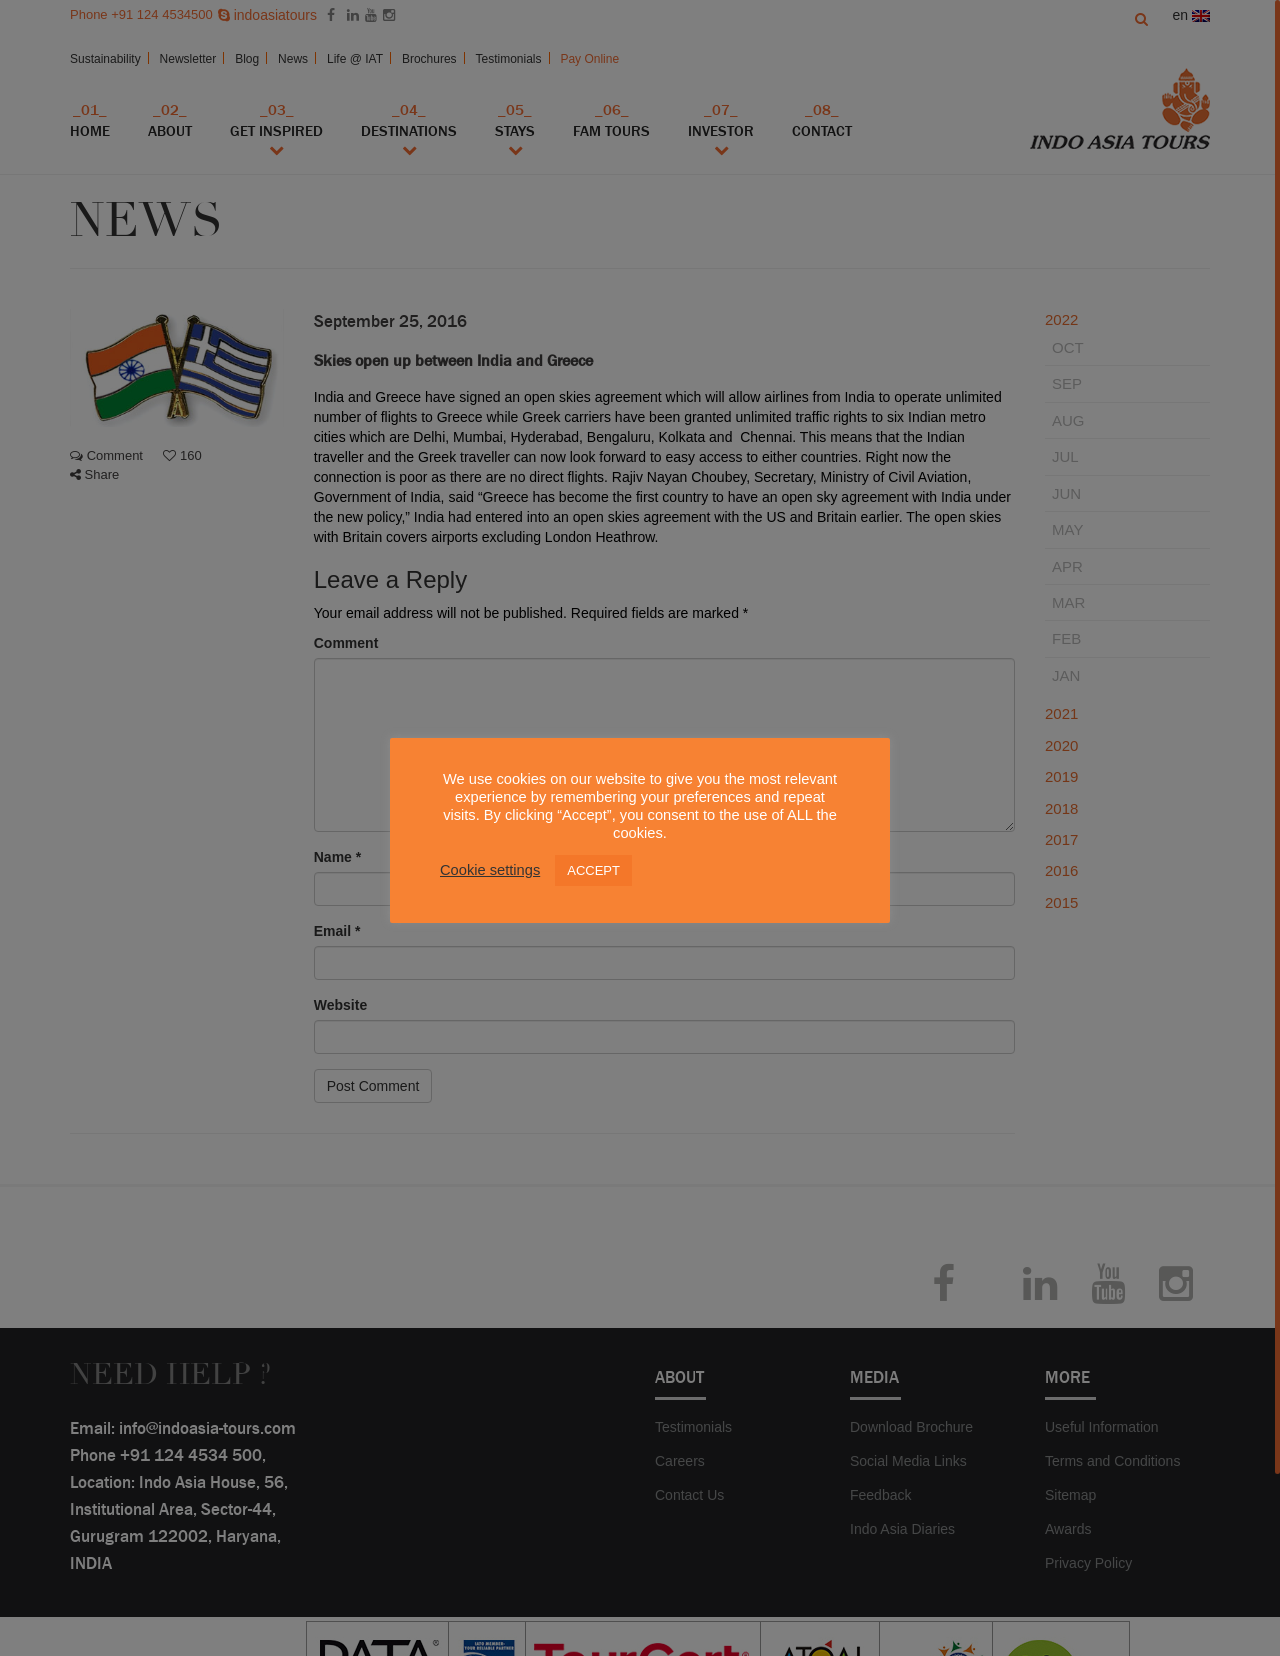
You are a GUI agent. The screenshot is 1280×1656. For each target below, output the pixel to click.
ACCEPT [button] (593, 870)
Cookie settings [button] (490, 870)
